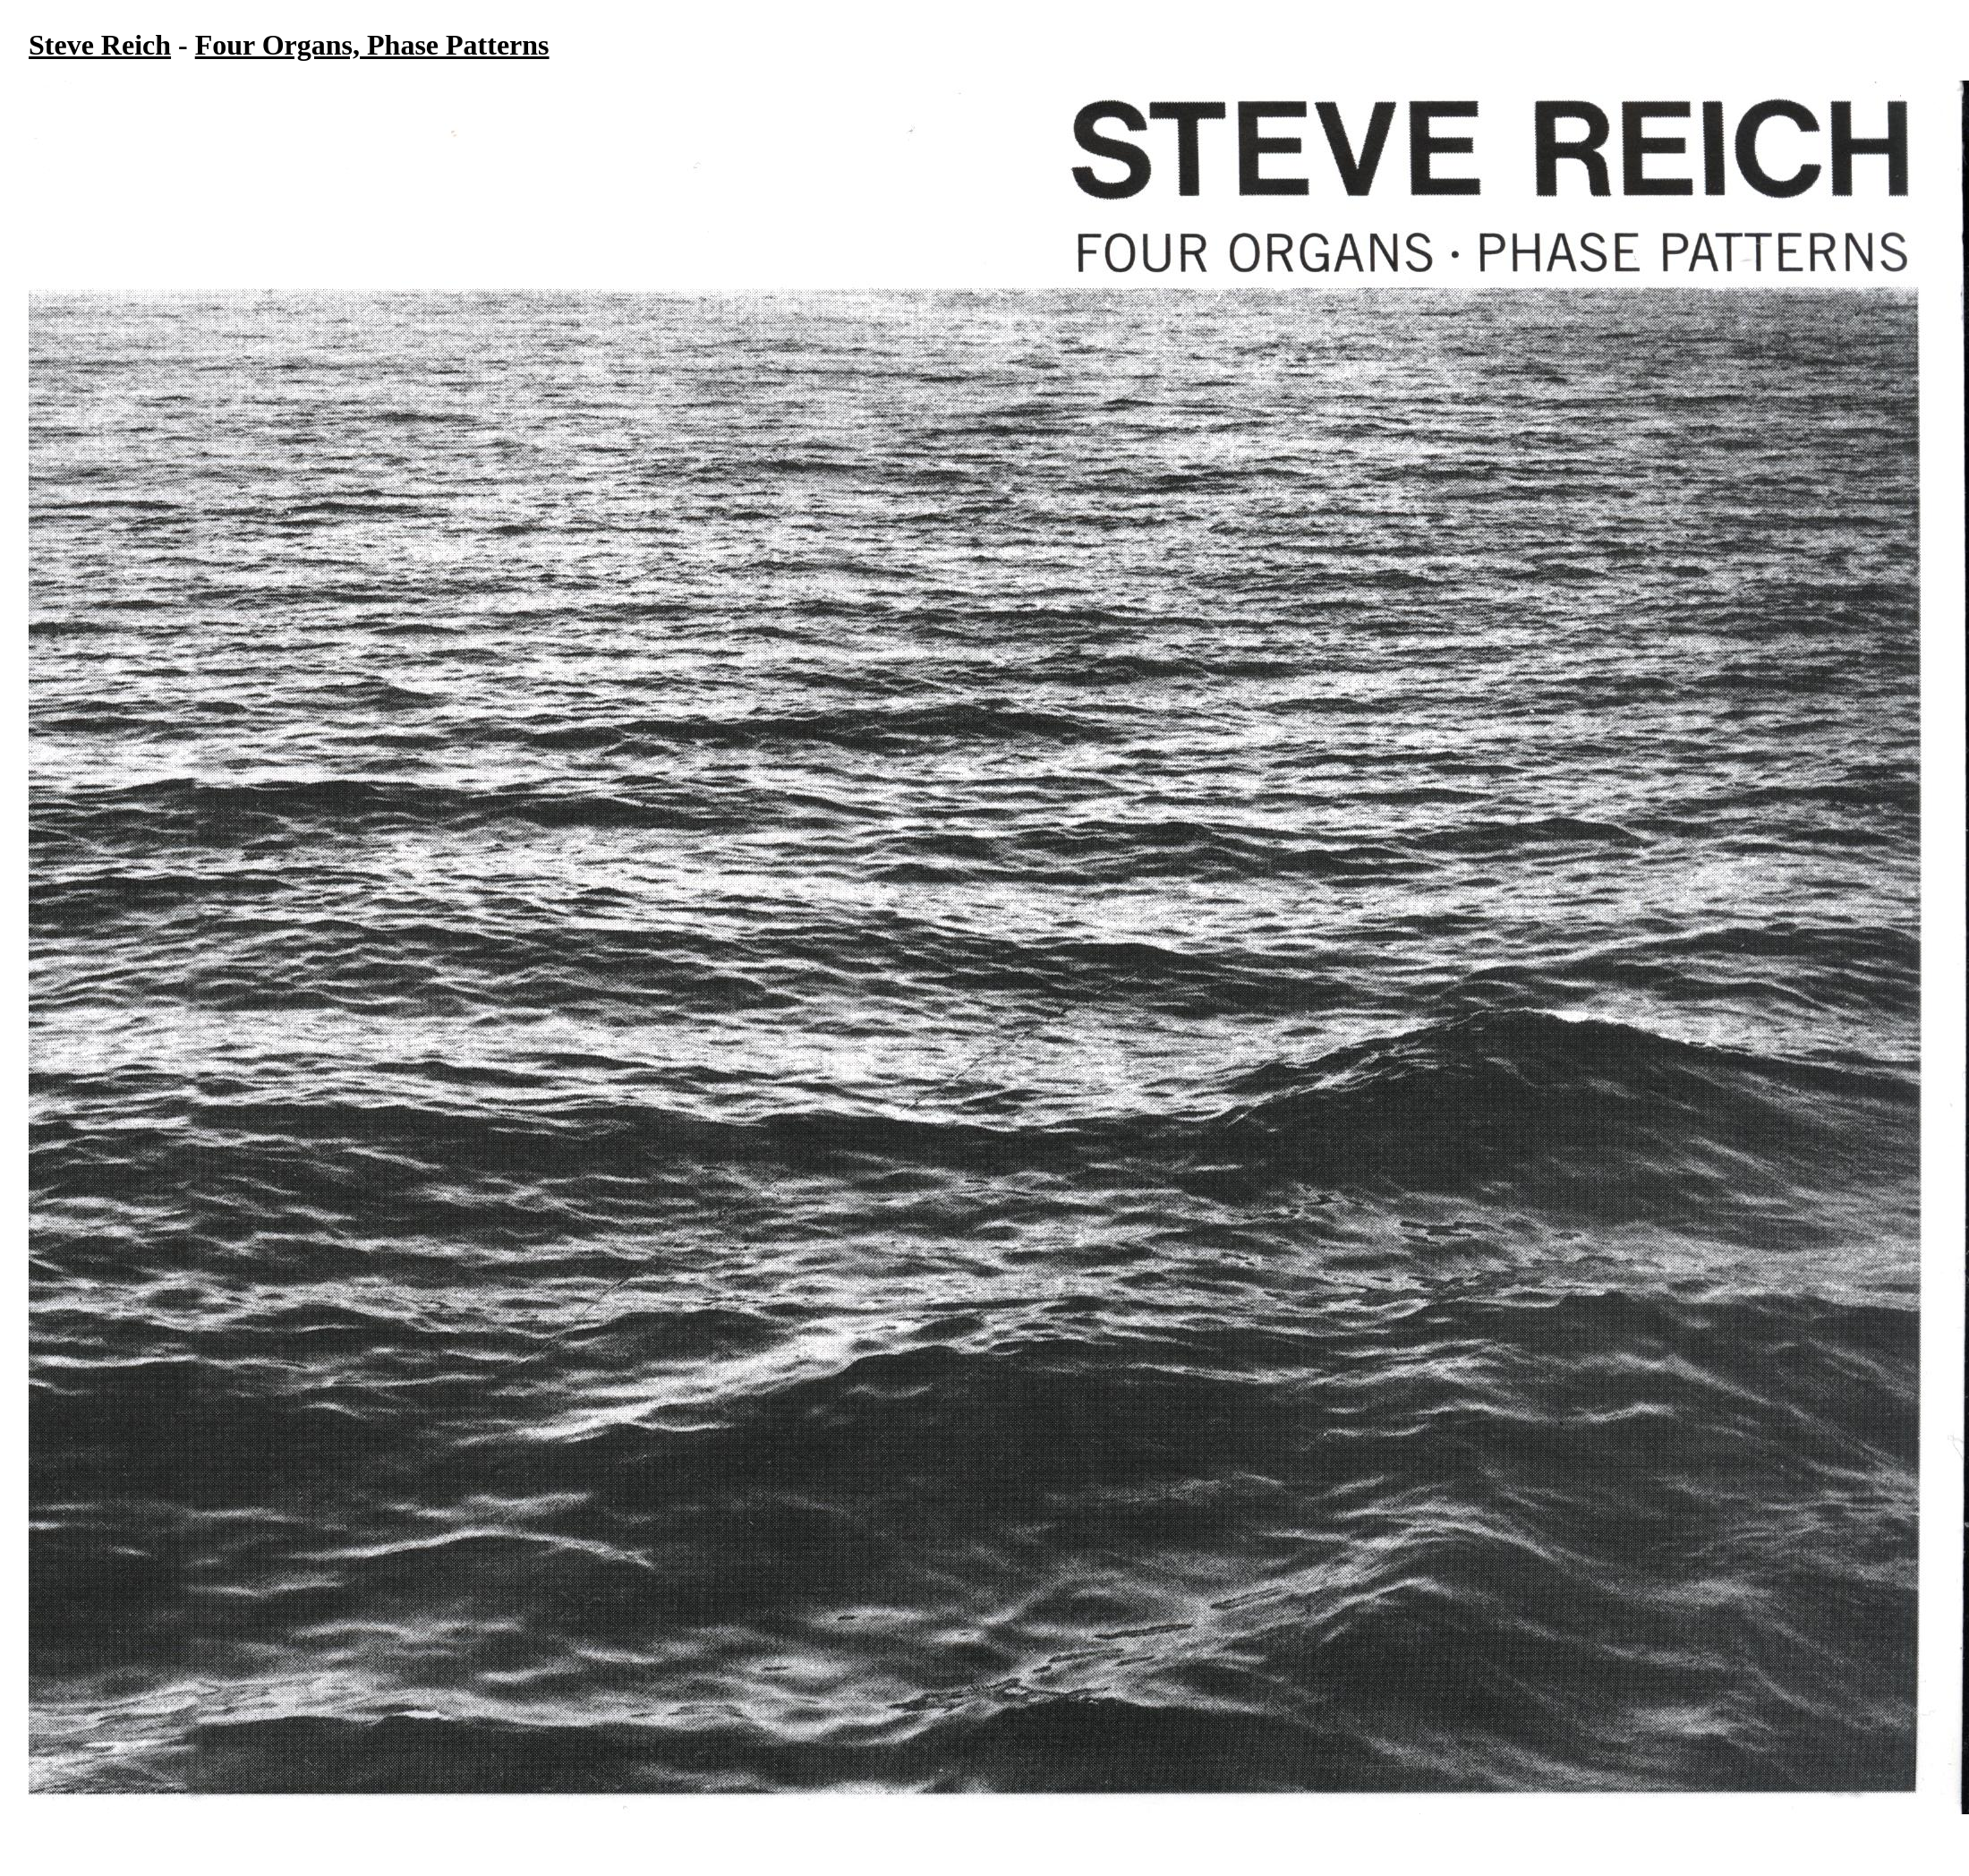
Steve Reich (100, 45)
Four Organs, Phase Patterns (372, 45)
